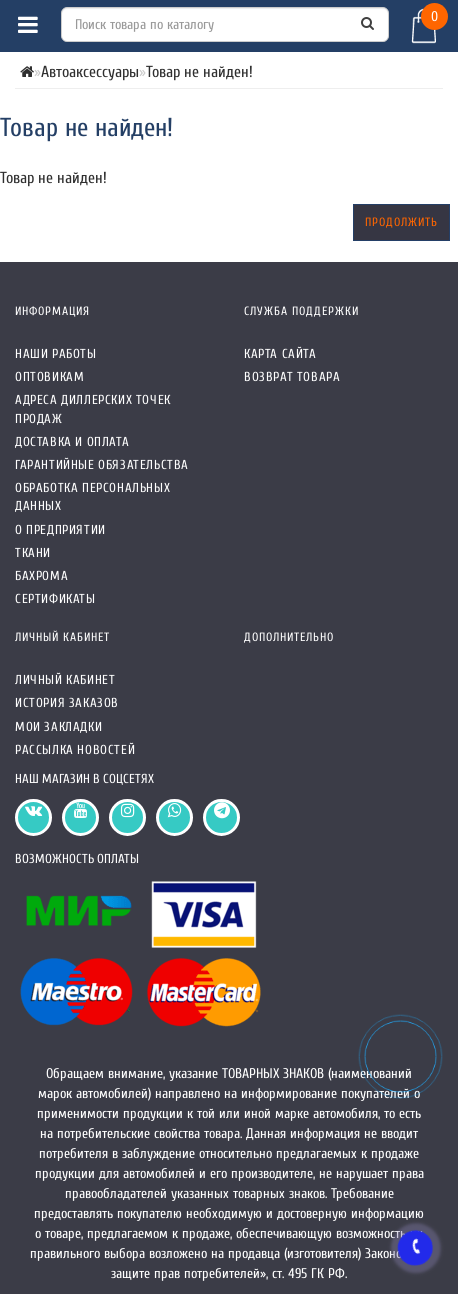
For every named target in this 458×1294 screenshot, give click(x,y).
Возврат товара (292, 376)
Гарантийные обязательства (102, 464)
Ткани (33, 552)
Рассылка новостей (75, 749)
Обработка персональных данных (92, 496)
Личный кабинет (65, 679)
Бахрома (41, 575)
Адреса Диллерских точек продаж (93, 408)
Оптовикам (49, 376)
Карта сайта (280, 353)
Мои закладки (58, 726)
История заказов (67, 702)
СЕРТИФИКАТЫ (55, 598)
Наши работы (56, 353)
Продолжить (401, 222)
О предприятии (60, 529)
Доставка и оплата (72, 441)
